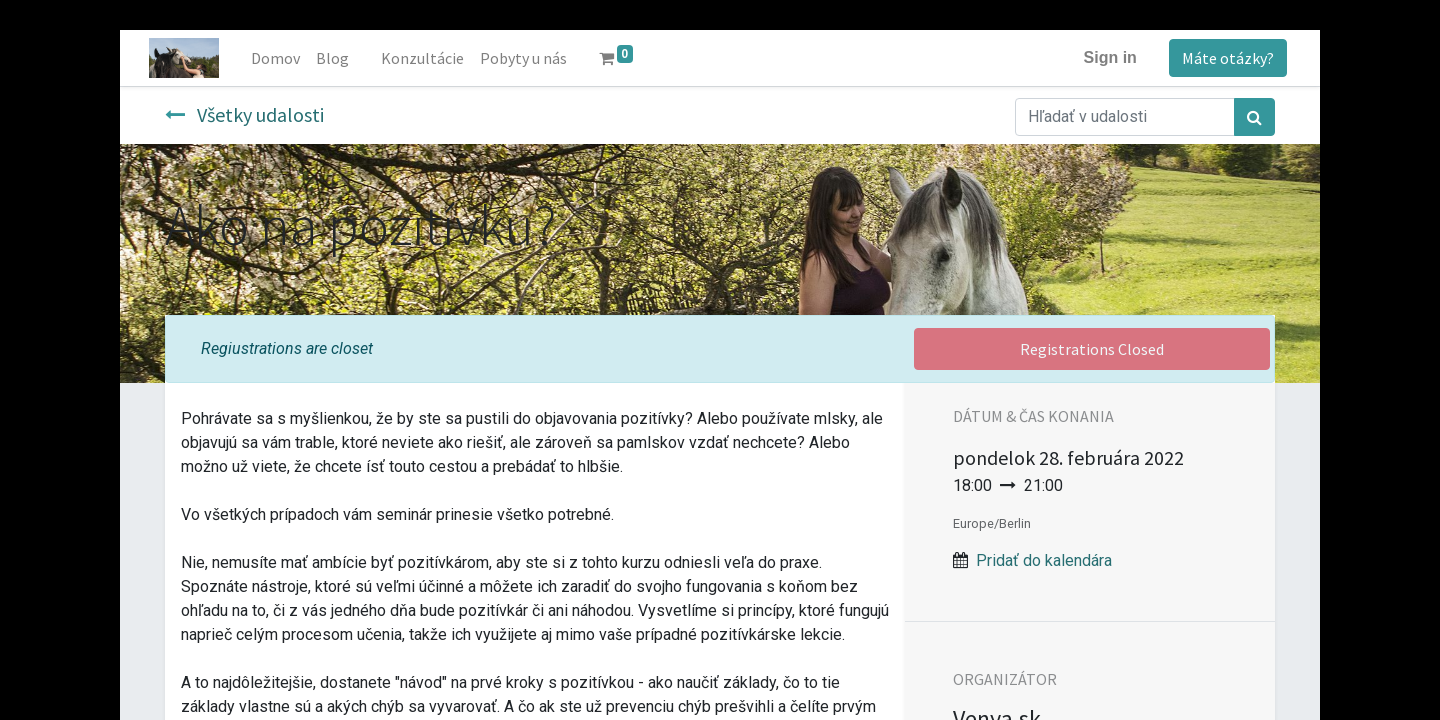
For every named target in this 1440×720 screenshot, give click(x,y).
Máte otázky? (1226, 58)
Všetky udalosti (244, 114)
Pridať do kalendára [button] (1044, 560)
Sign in (1108, 57)
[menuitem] (277, 58)
